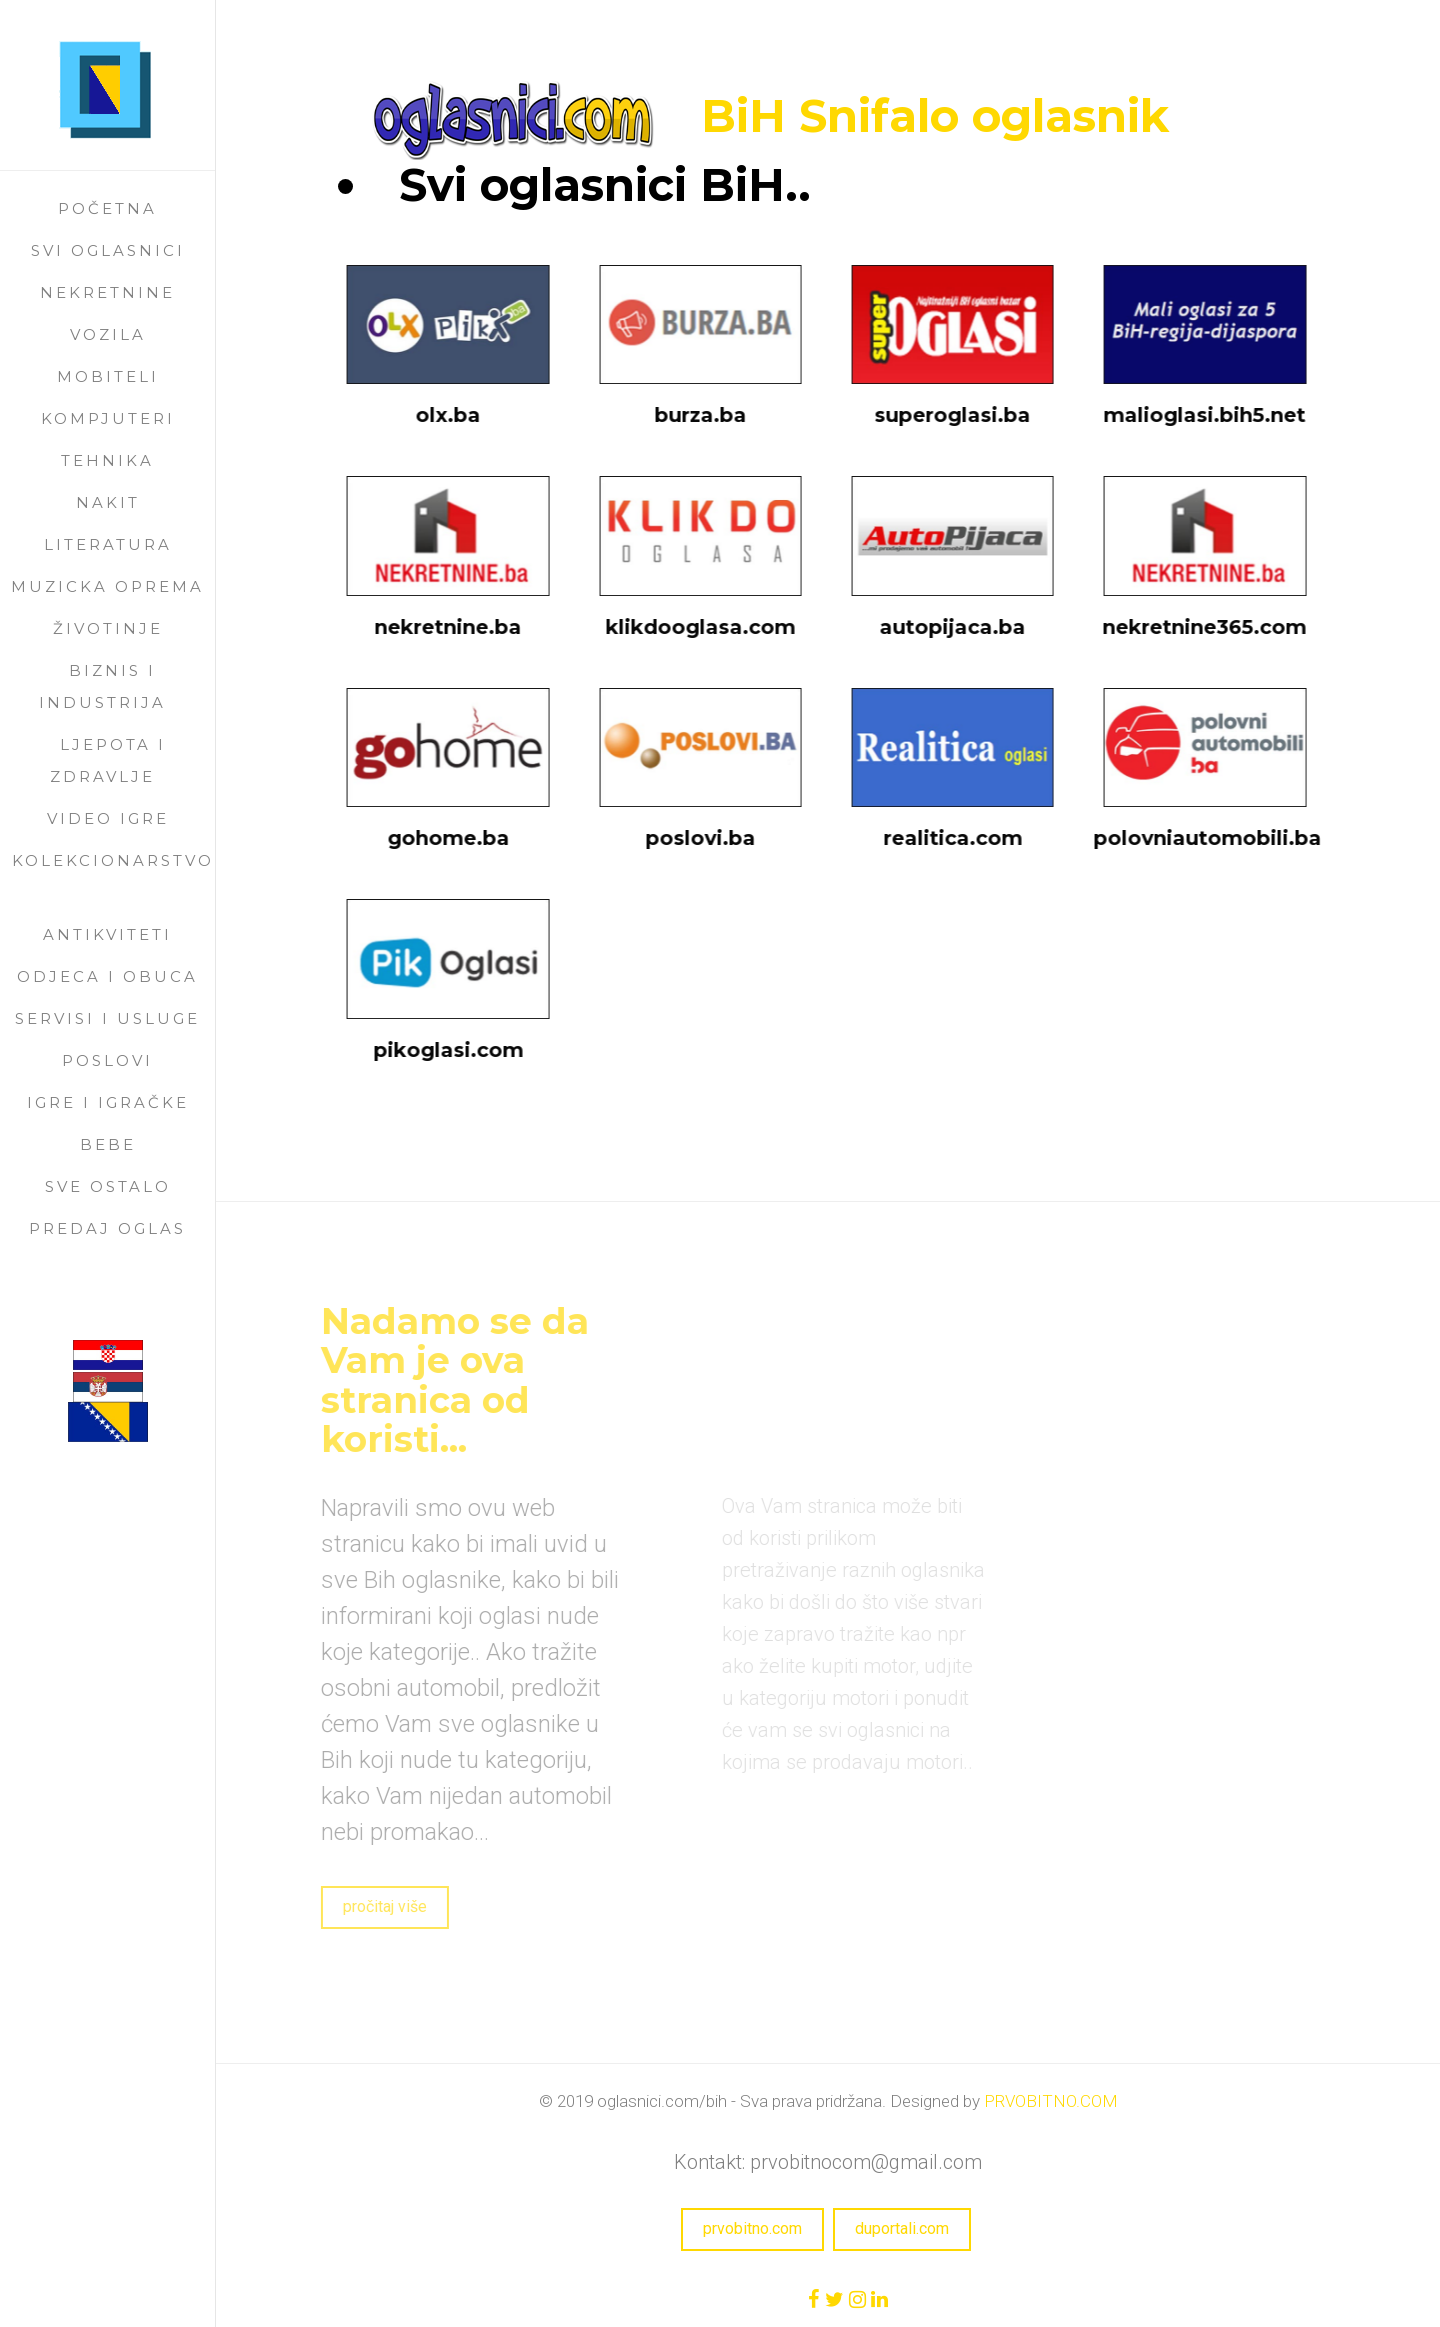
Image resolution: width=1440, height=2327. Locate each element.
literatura (108, 544)
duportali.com (902, 2228)
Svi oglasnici (108, 250)
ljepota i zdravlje (108, 760)
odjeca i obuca (107, 976)
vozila (108, 334)
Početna (107, 208)
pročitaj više (365, 1906)
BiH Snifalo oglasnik (934, 115)
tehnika (107, 460)
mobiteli (108, 376)
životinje (108, 628)
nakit (108, 502)
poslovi (107, 1060)
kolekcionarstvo (113, 860)
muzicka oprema (107, 586)
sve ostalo (108, 1186)
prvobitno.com (752, 2228)
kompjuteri (108, 418)
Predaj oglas (107, 1228)
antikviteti (107, 934)
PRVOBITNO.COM (1051, 2101)
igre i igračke (108, 1102)
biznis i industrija (102, 686)
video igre (108, 818)
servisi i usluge (107, 1018)
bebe (108, 1144)
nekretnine (107, 292)
